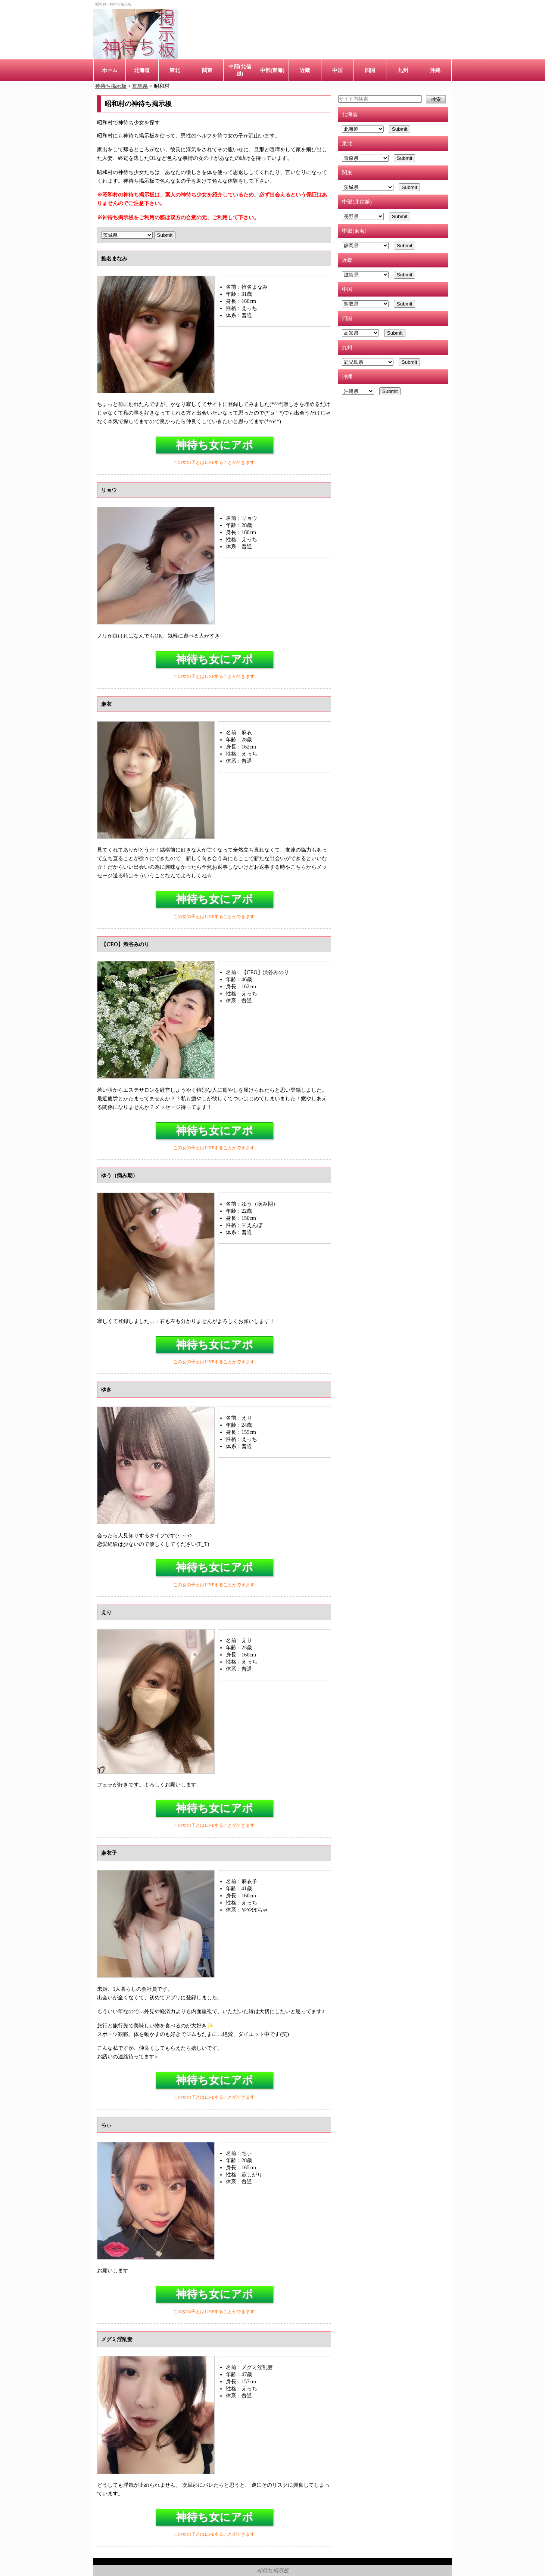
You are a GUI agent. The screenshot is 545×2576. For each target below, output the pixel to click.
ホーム (110, 70)
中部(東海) (272, 70)
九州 (403, 70)
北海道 (142, 70)
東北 (174, 70)
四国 (370, 70)
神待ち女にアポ (214, 445)
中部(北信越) (239, 70)
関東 (207, 70)
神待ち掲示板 (273, 2570)
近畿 (305, 70)
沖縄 (435, 70)
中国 (337, 70)
